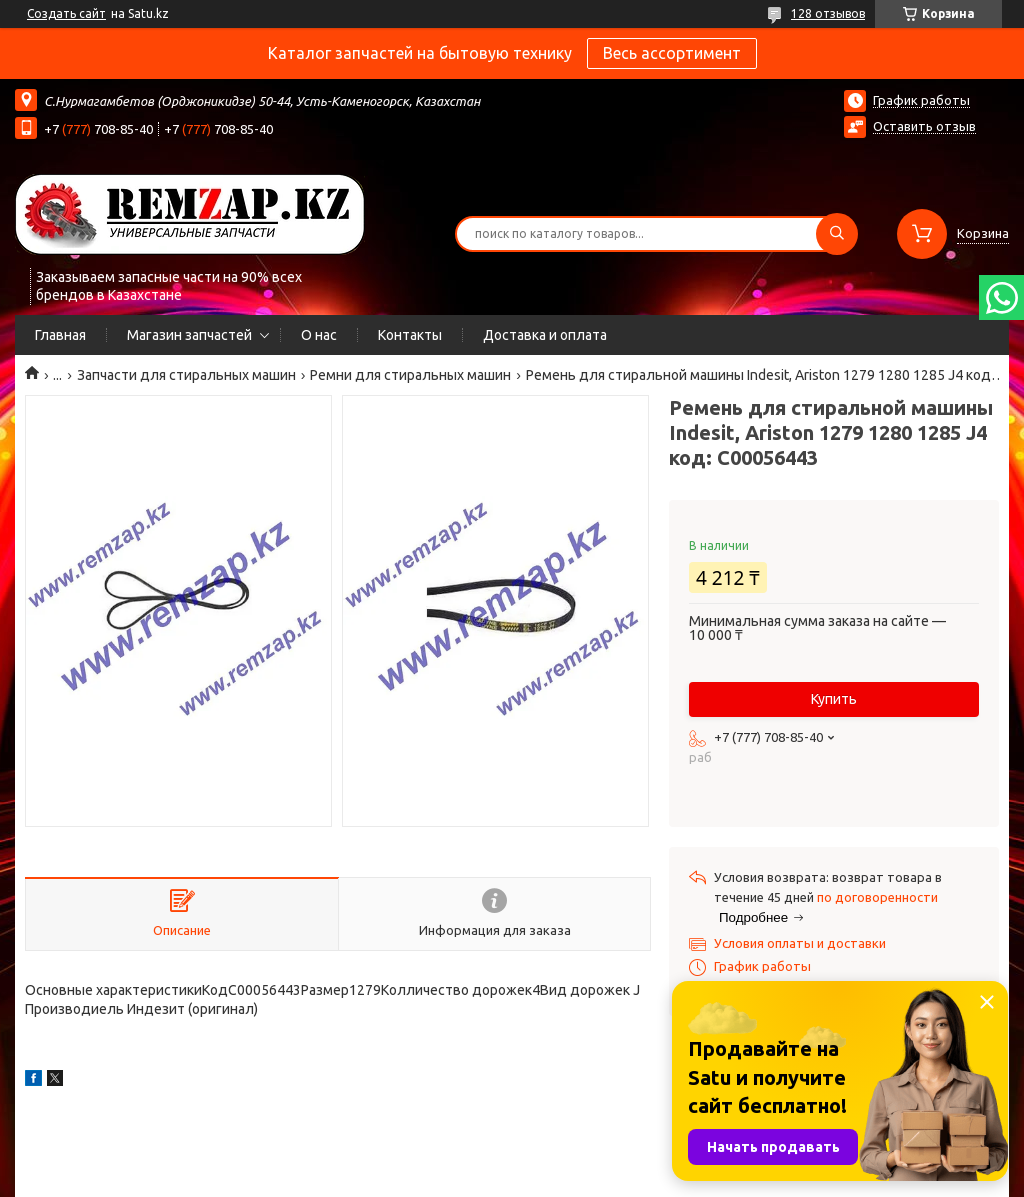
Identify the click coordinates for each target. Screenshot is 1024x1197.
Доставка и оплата (545, 335)
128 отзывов (828, 13)
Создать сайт (66, 13)
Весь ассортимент (672, 53)
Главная (60, 335)
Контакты (410, 335)
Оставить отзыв (924, 126)
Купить (834, 699)
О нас (319, 335)
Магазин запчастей (189, 335)
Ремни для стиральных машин (410, 375)
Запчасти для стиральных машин (186, 375)
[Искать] (837, 234)
